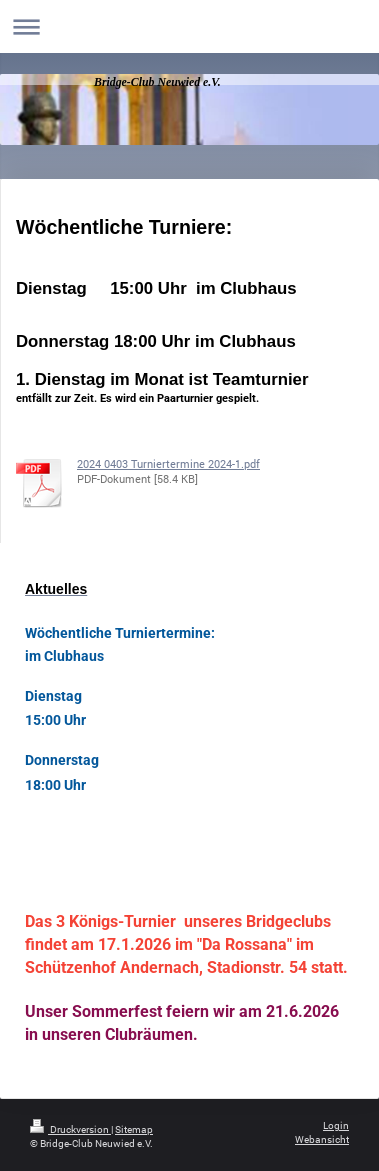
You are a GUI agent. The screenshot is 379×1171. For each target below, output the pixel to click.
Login (336, 1125)
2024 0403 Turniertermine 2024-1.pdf (168, 464)
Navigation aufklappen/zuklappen (189, 26)
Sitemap (134, 1129)
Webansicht (322, 1139)
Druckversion (70, 1129)
